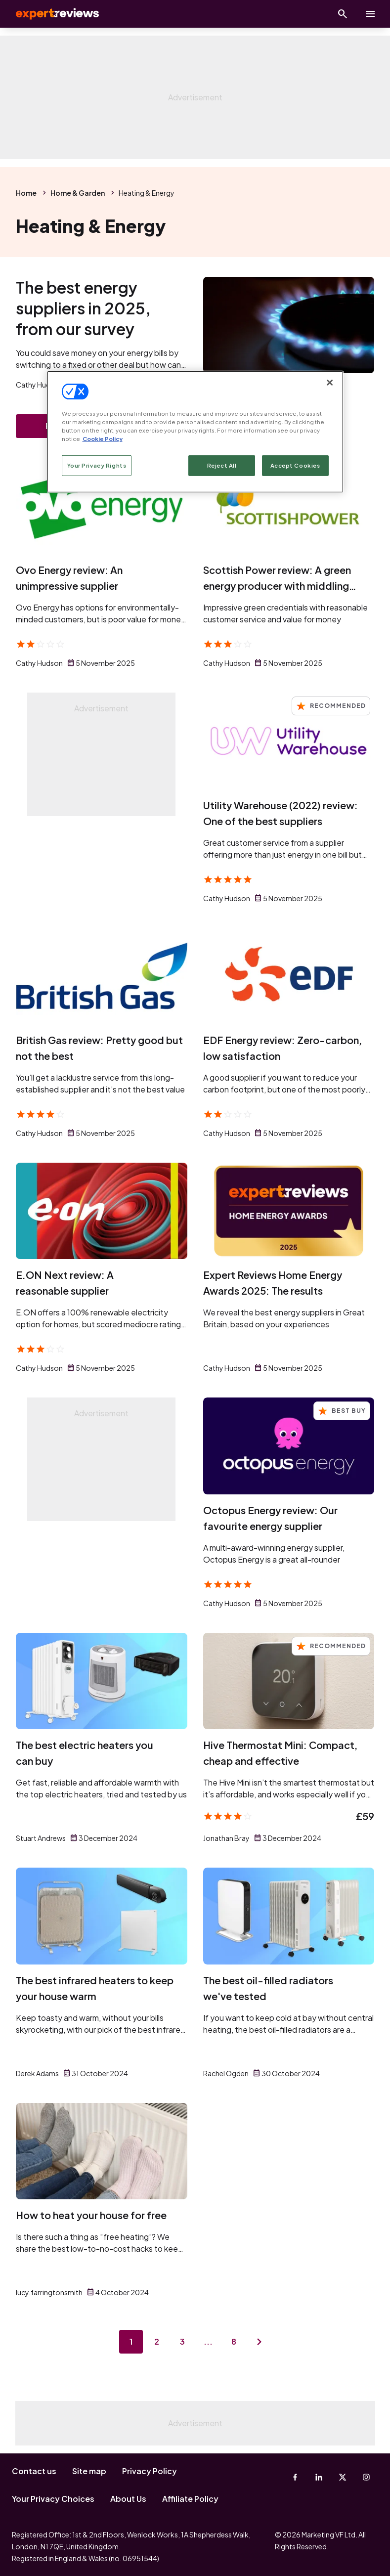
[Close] (330, 382)
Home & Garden (77, 192)
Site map (89, 2471)
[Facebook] (295, 2477)
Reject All (222, 465)
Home (26, 192)
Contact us (34, 2471)
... (208, 2341)
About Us (128, 2498)
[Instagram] (366, 2477)
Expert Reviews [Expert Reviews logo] (49, 14)
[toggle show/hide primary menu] (370, 14)
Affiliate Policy (190, 2498)
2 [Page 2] (156, 2341)
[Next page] (259, 2342)
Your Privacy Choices (53, 2498)
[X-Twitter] (342, 2477)
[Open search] (342, 14)
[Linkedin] (319, 2477)
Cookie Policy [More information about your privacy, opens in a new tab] (103, 438)
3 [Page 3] (182, 2341)
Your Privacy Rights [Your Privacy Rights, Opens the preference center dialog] (97, 465)
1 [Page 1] (131, 2341)
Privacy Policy (149, 2471)
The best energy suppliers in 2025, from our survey (83, 308)
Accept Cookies (295, 465)
